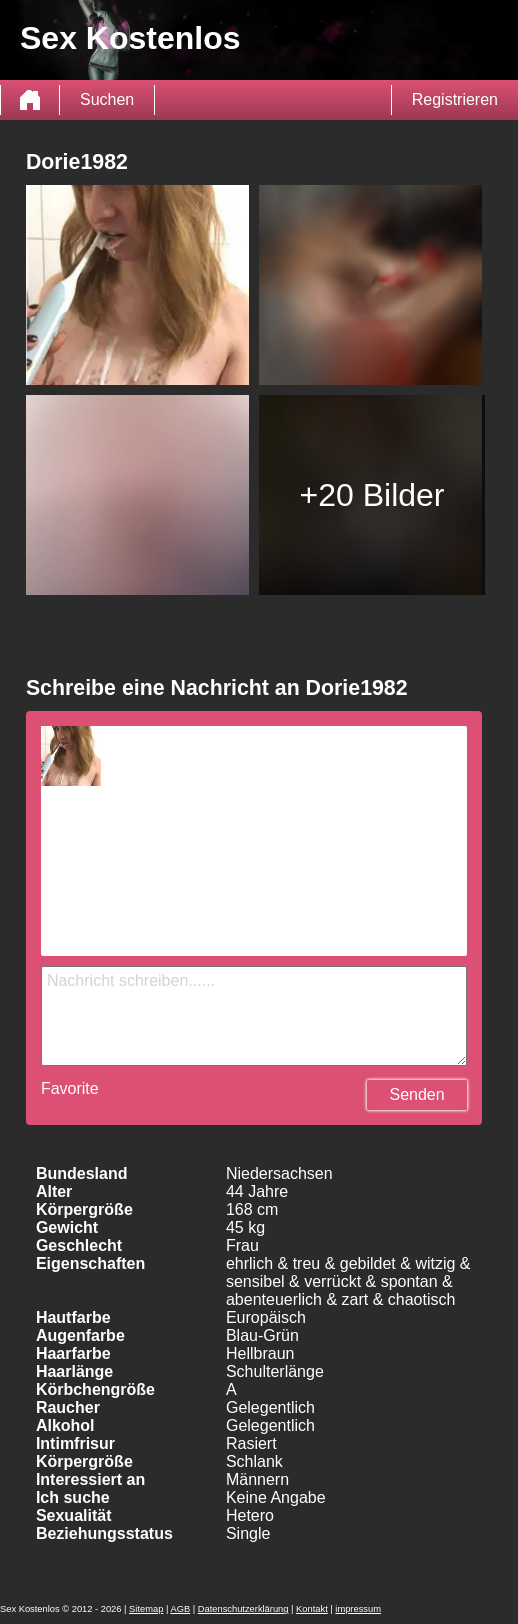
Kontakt (312, 1609)
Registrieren (455, 99)
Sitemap (146, 1609)
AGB (180, 1609)
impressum (358, 1609)
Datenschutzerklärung (243, 1609)
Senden (416, 1094)
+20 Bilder (372, 495)
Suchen (107, 99)
